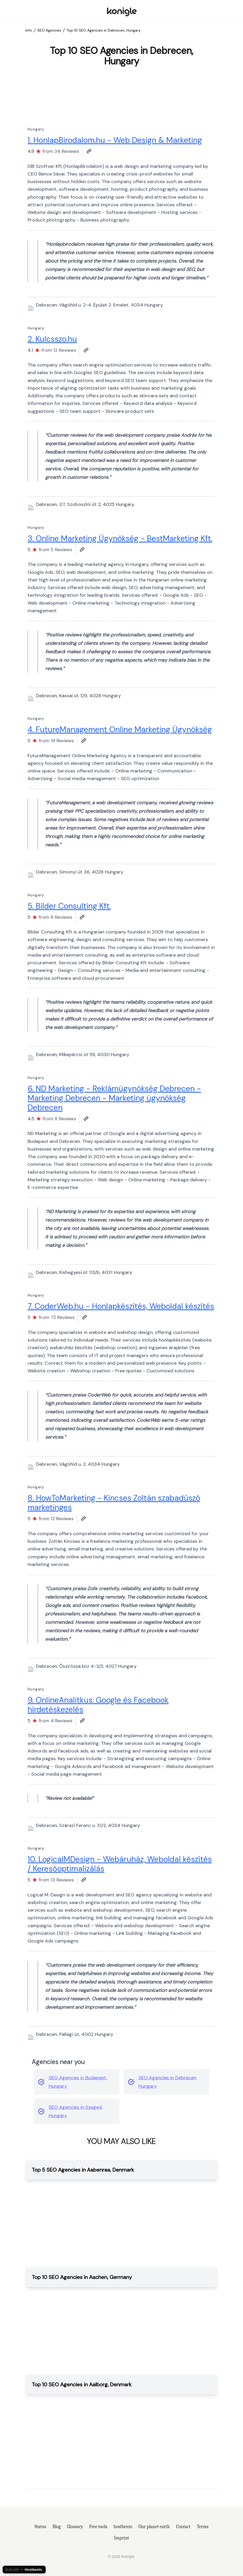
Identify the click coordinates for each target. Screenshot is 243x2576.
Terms (203, 2526)
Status (40, 2526)
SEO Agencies (49, 30)
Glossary (75, 2526)
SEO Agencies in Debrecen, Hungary (167, 2082)
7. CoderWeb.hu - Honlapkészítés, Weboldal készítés (121, 1306)
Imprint (121, 2537)
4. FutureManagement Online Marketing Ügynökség (120, 729)
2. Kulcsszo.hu (52, 339)
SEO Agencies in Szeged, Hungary (75, 2111)
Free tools (98, 2526)
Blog (57, 2526)
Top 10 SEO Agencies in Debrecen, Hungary (103, 30)
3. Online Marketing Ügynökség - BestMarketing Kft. (120, 538)
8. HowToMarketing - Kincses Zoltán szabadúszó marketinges (114, 1503)
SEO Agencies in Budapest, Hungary (78, 2082)
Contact (183, 2526)
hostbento (122, 2526)
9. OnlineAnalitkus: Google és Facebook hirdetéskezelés (98, 1705)
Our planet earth (154, 2526)
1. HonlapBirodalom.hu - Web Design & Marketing (115, 140)
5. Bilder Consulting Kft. (69, 906)
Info (28, 30)
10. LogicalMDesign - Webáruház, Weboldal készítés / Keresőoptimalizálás (120, 1864)
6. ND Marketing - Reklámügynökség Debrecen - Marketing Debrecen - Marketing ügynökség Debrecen (114, 1098)
